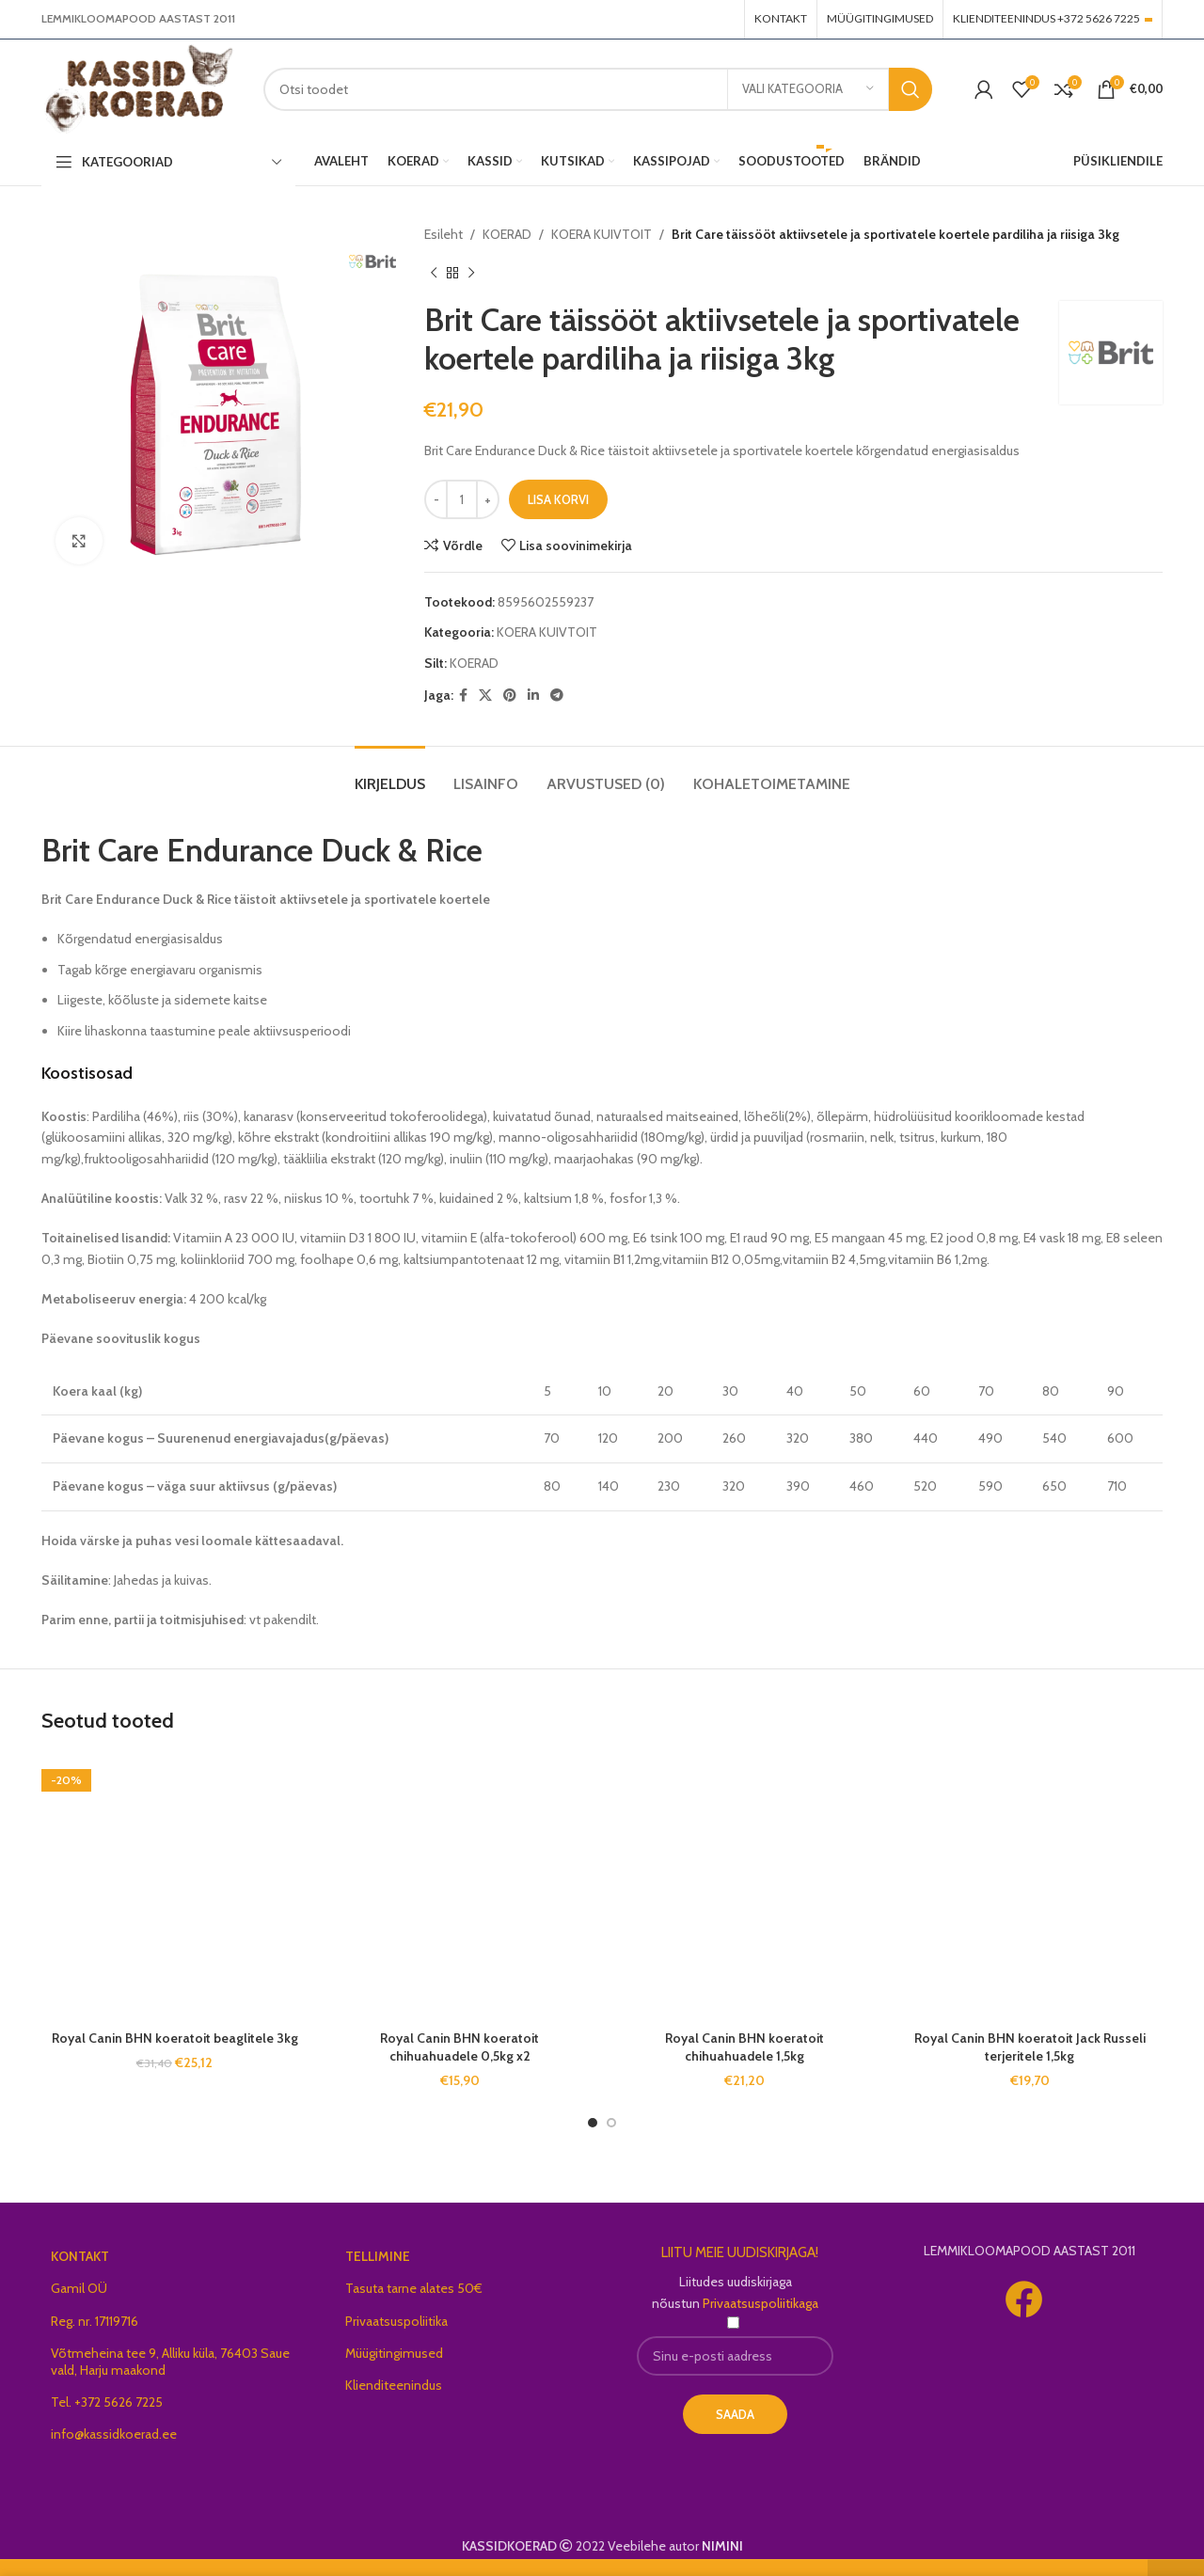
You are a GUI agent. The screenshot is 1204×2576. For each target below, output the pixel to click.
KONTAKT (80, 2256)
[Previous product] (433, 272)
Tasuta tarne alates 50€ (414, 2288)
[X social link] (485, 695)
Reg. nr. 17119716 (94, 2321)
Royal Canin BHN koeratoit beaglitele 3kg (175, 2038)
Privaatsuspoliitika (396, 2321)
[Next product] (471, 272)
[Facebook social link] (463, 695)
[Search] (597, 89)
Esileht (443, 234)
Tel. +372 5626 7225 (107, 2402)
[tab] (390, 774)
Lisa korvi (558, 499)
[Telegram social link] (557, 695)
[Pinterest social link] (510, 695)
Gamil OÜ (79, 2288)
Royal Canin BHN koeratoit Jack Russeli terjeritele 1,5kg (1030, 2047)
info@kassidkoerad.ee (114, 2434)
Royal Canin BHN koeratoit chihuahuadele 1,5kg (744, 2047)
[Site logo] (138, 87)
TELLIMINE (377, 2256)
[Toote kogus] (462, 499)
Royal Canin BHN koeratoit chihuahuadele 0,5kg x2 (459, 2047)
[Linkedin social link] (533, 695)
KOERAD (507, 234)
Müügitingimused (394, 2353)
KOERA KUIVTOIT (601, 234)
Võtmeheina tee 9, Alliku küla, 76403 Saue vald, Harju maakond (170, 2361)
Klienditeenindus (393, 2385)
